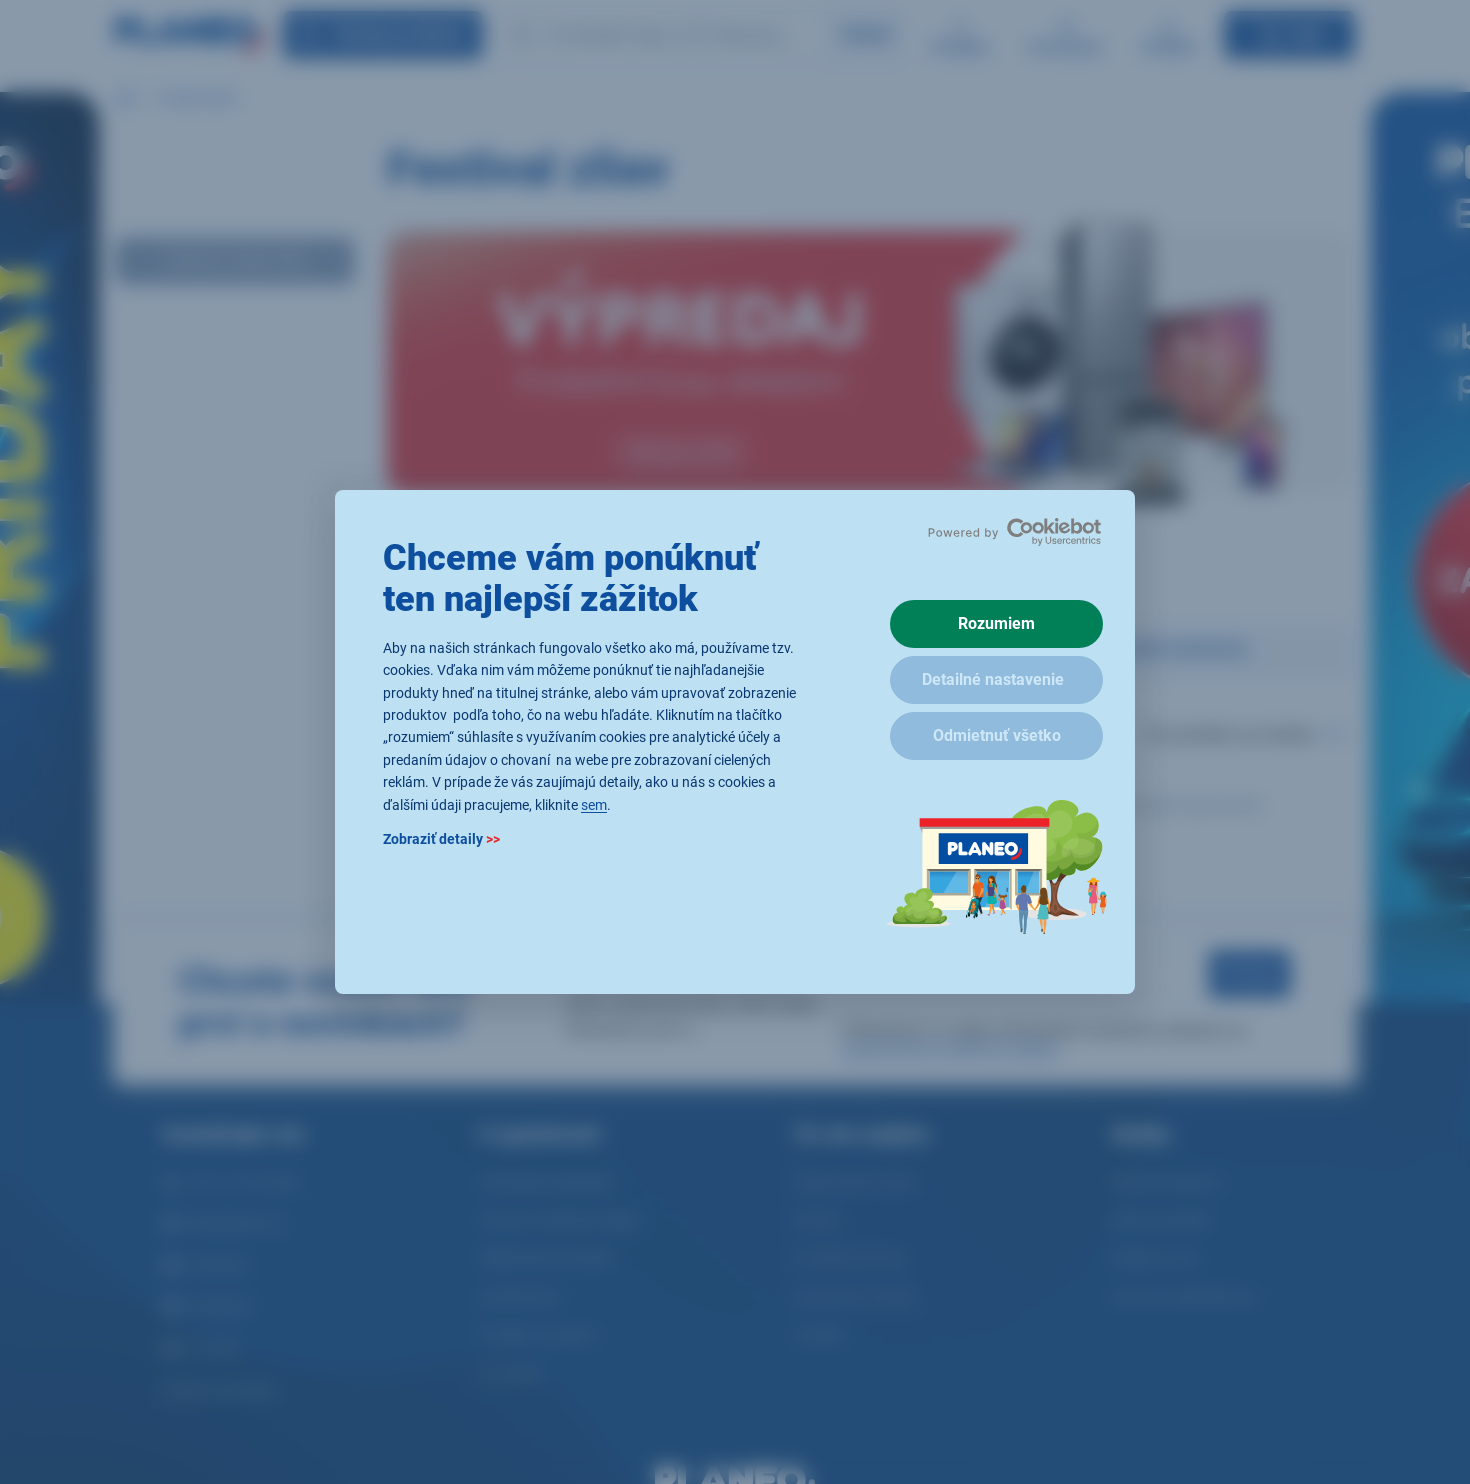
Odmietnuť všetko (997, 735)
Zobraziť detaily (441, 839)
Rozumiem (996, 623)
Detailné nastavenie (993, 679)
